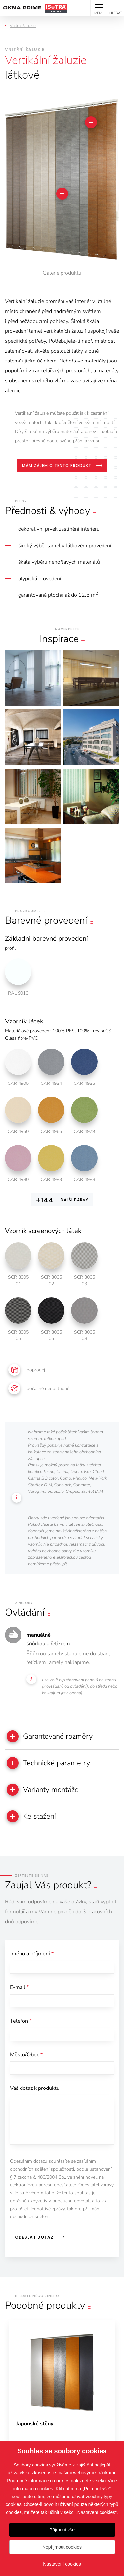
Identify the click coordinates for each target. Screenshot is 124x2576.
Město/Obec (26, 2054)
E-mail (19, 1987)
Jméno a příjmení (32, 1953)
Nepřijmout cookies (62, 2547)
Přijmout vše (62, 2529)
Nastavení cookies (62, 2564)
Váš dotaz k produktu (35, 2088)
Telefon (21, 2021)
